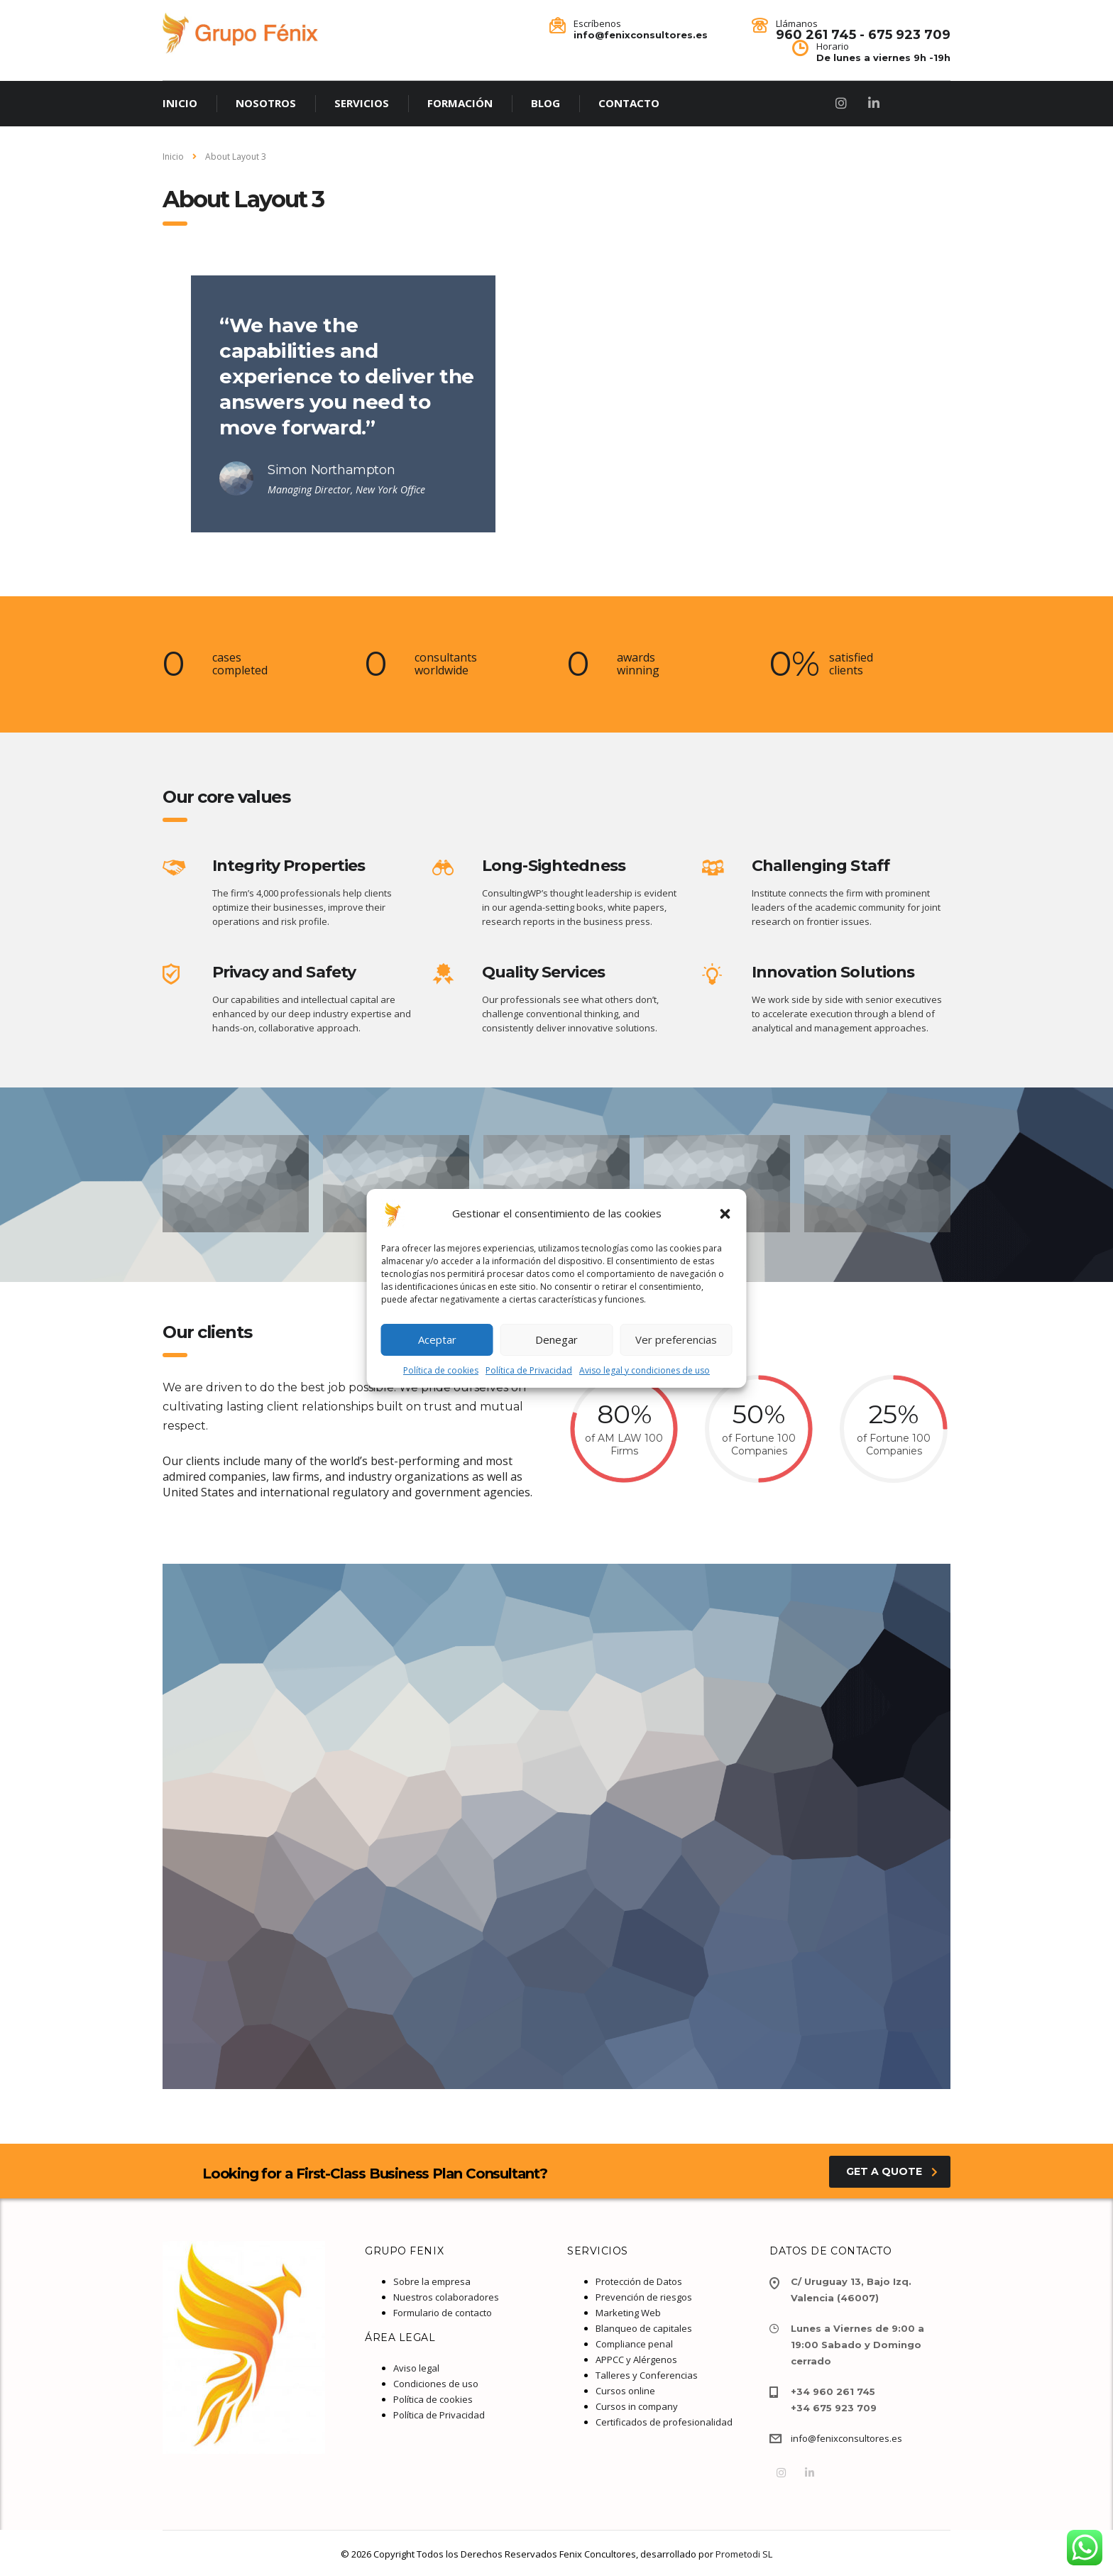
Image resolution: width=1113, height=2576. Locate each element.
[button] (725, 1214)
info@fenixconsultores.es (846, 2438)
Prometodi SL (744, 2554)
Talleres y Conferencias (647, 2375)
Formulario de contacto (442, 2312)
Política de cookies (440, 1370)
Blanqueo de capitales (644, 2328)
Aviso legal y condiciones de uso (644, 1370)
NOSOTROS (266, 103)
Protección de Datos (639, 2281)
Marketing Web (628, 2312)
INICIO (180, 103)
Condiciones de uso (435, 2383)
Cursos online (625, 2390)
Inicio (173, 156)
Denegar (556, 1339)
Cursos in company (637, 2406)
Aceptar (437, 1339)
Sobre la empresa (432, 2281)
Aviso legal (416, 2368)
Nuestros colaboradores (446, 2297)
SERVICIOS (361, 103)
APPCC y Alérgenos (636, 2359)
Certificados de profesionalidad (664, 2422)
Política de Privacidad (529, 1370)
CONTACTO (628, 103)
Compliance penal (634, 2343)
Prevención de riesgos (644, 2297)
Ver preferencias (676, 1339)
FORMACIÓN (460, 103)
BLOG (545, 103)
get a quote (892, 2171)
